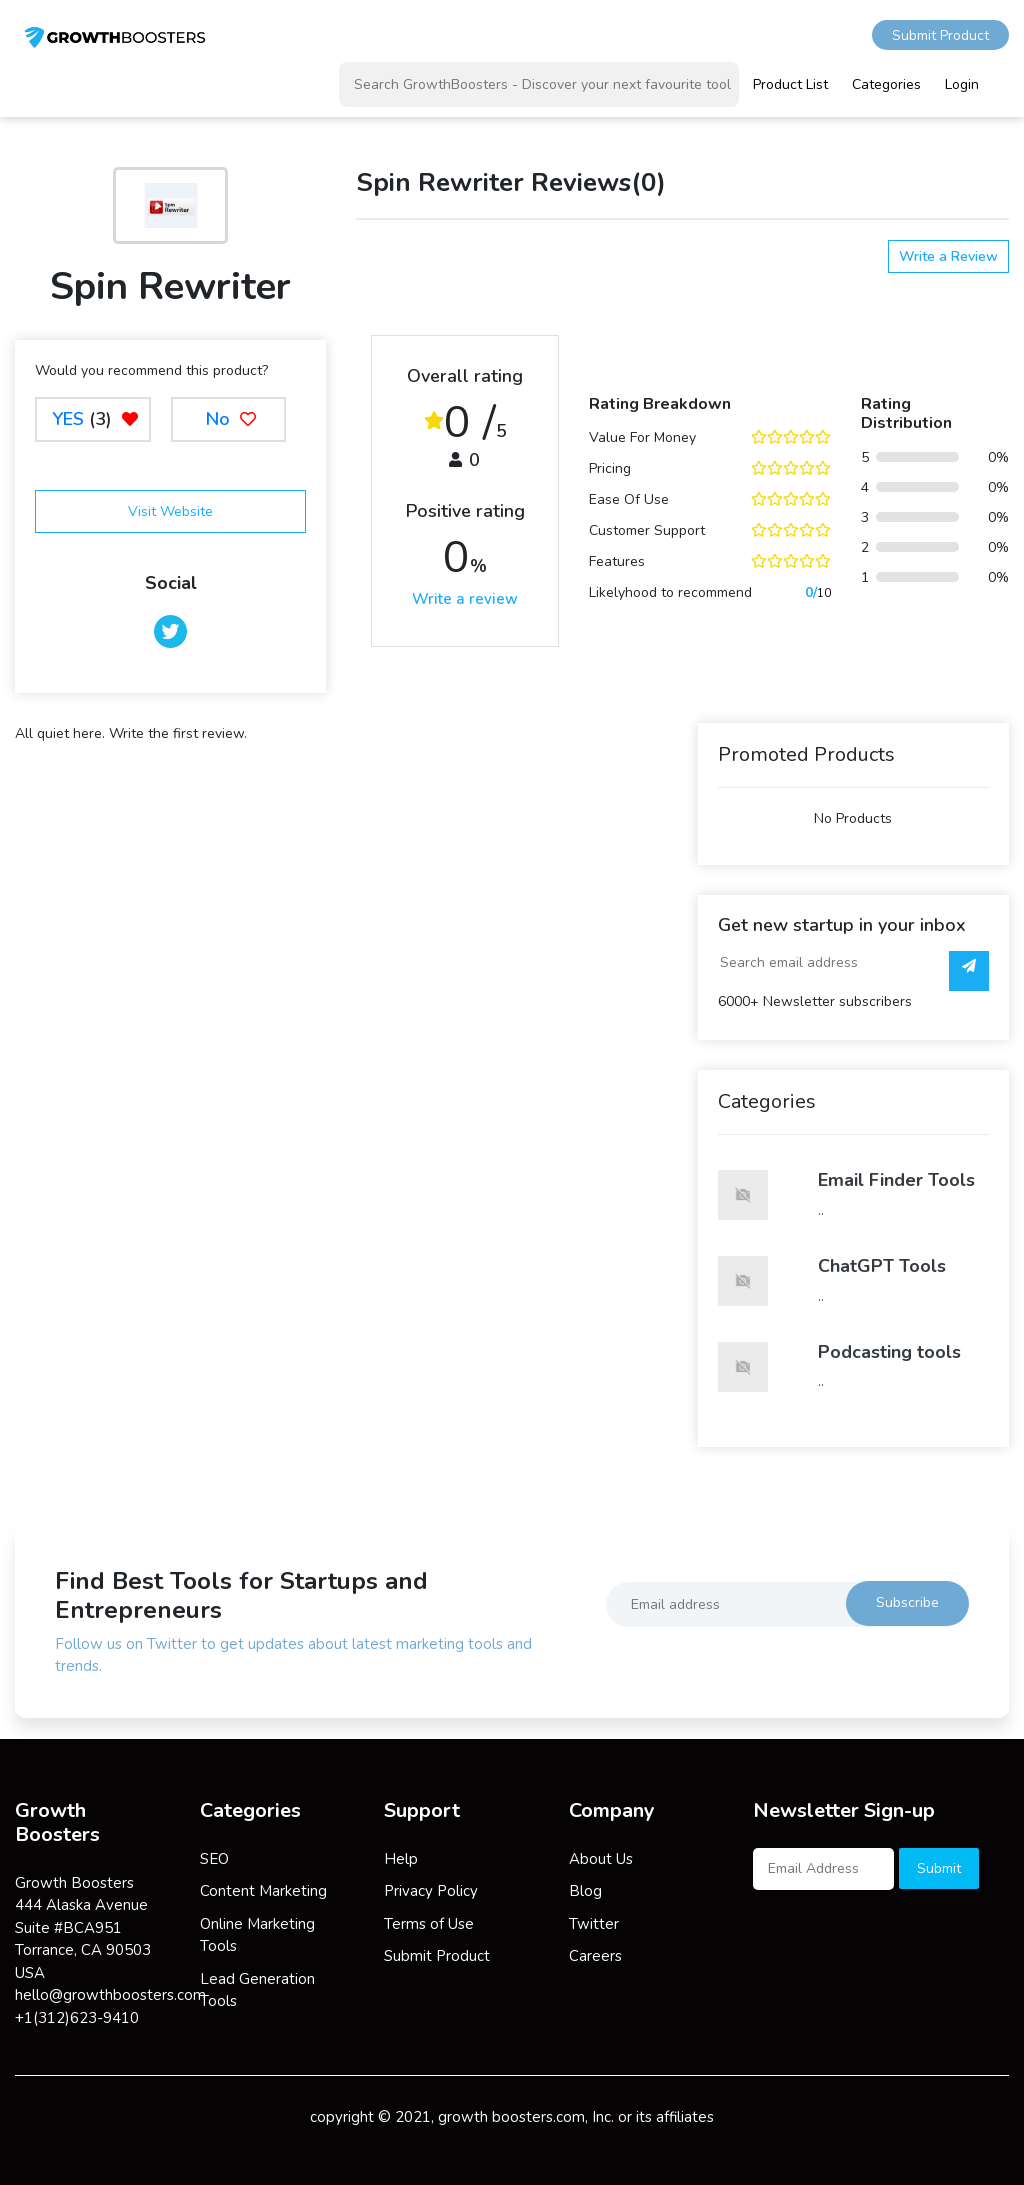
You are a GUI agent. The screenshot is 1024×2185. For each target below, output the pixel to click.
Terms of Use (429, 1924)
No (228, 419)
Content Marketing (263, 1891)
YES (68, 419)
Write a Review (948, 256)
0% (998, 457)
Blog (585, 1891)
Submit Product (940, 35)
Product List (790, 84)
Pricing (610, 468)
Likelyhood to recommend (670, 592)
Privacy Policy (431, 1891)
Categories (886, 84)
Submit (939, 1868)
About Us (601, 1859)
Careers (595, 1956)
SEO (214, 1859)
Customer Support (647, 530)
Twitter (594, 1924)
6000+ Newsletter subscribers (815, 1001)
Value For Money (642, 437)
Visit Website (170, 511)
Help (401, 1859)
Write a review (465, 599)
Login (962, 84)
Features (617, 561)
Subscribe (907, 1602)
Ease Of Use (629, 499)
